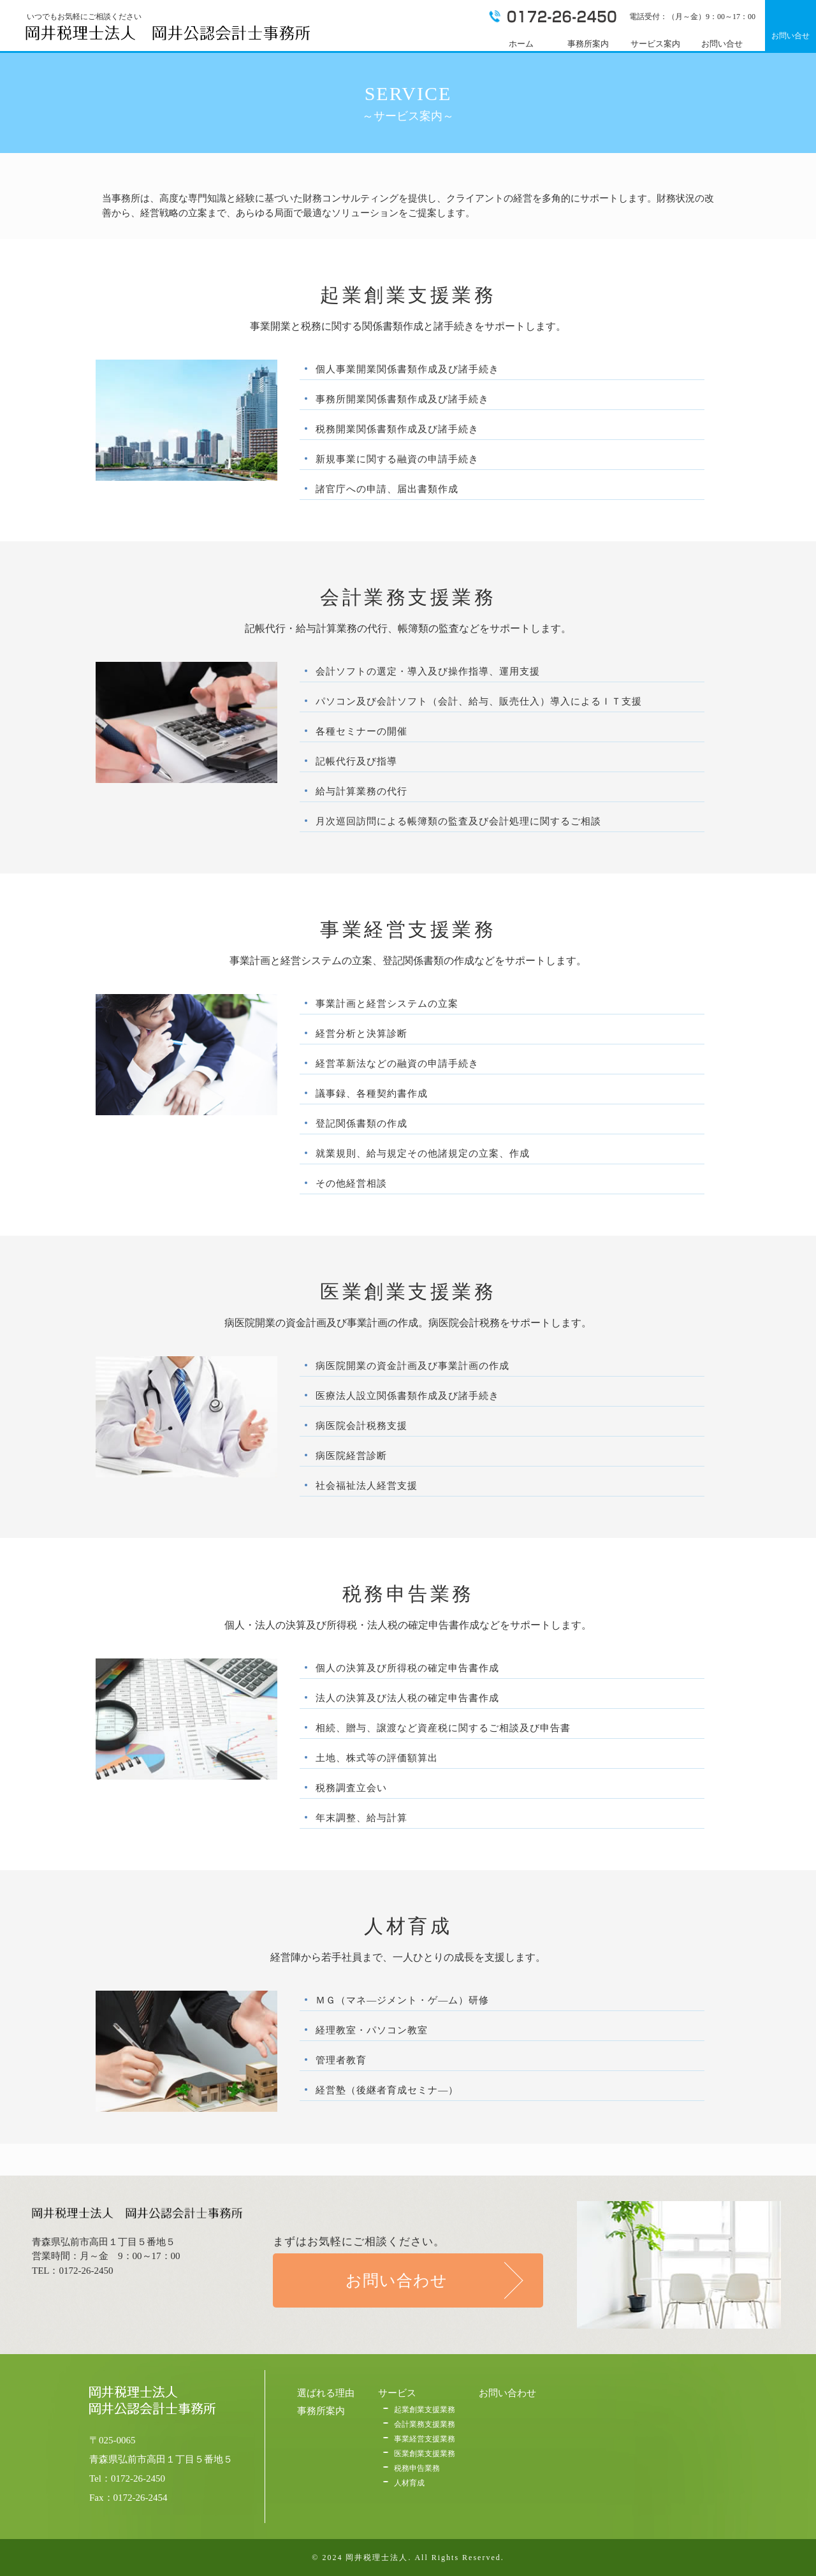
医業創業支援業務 (424, 2453)
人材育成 (409, 2482)
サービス (397, 2393)
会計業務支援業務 (424, 2424)
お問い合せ (790, 35)
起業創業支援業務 (424, 2409)
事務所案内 (321, 2411)
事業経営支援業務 (424, 2438)
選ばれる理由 (325, 2393)
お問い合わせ (397, 2280)
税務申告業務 (417, 2468)
